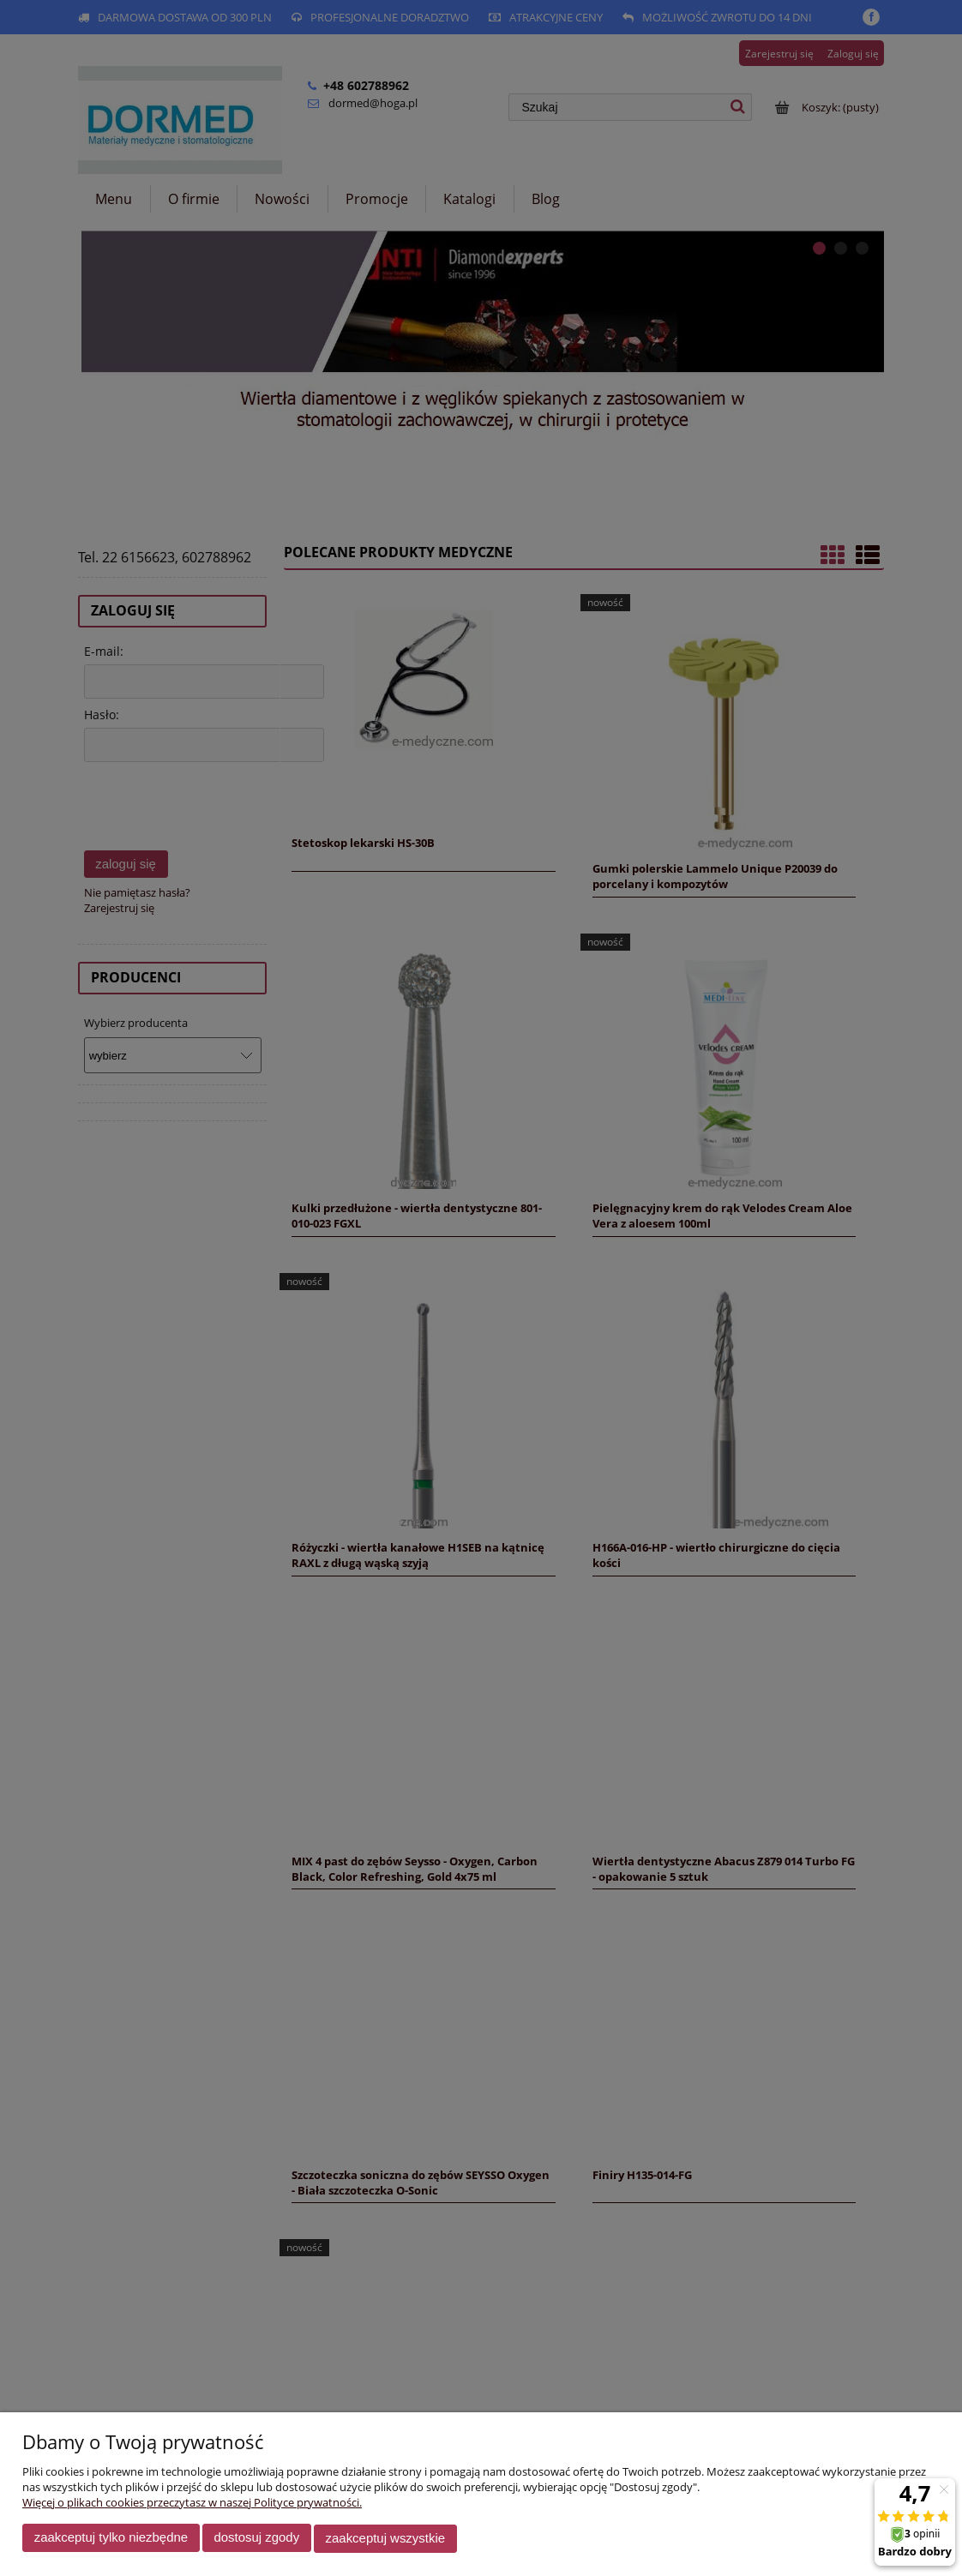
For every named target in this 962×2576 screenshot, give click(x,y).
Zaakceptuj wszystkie (385, 2539)
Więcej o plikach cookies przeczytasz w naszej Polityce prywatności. (192, 2504)
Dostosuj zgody (256, 2539)
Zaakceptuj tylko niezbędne (111, 2539)
